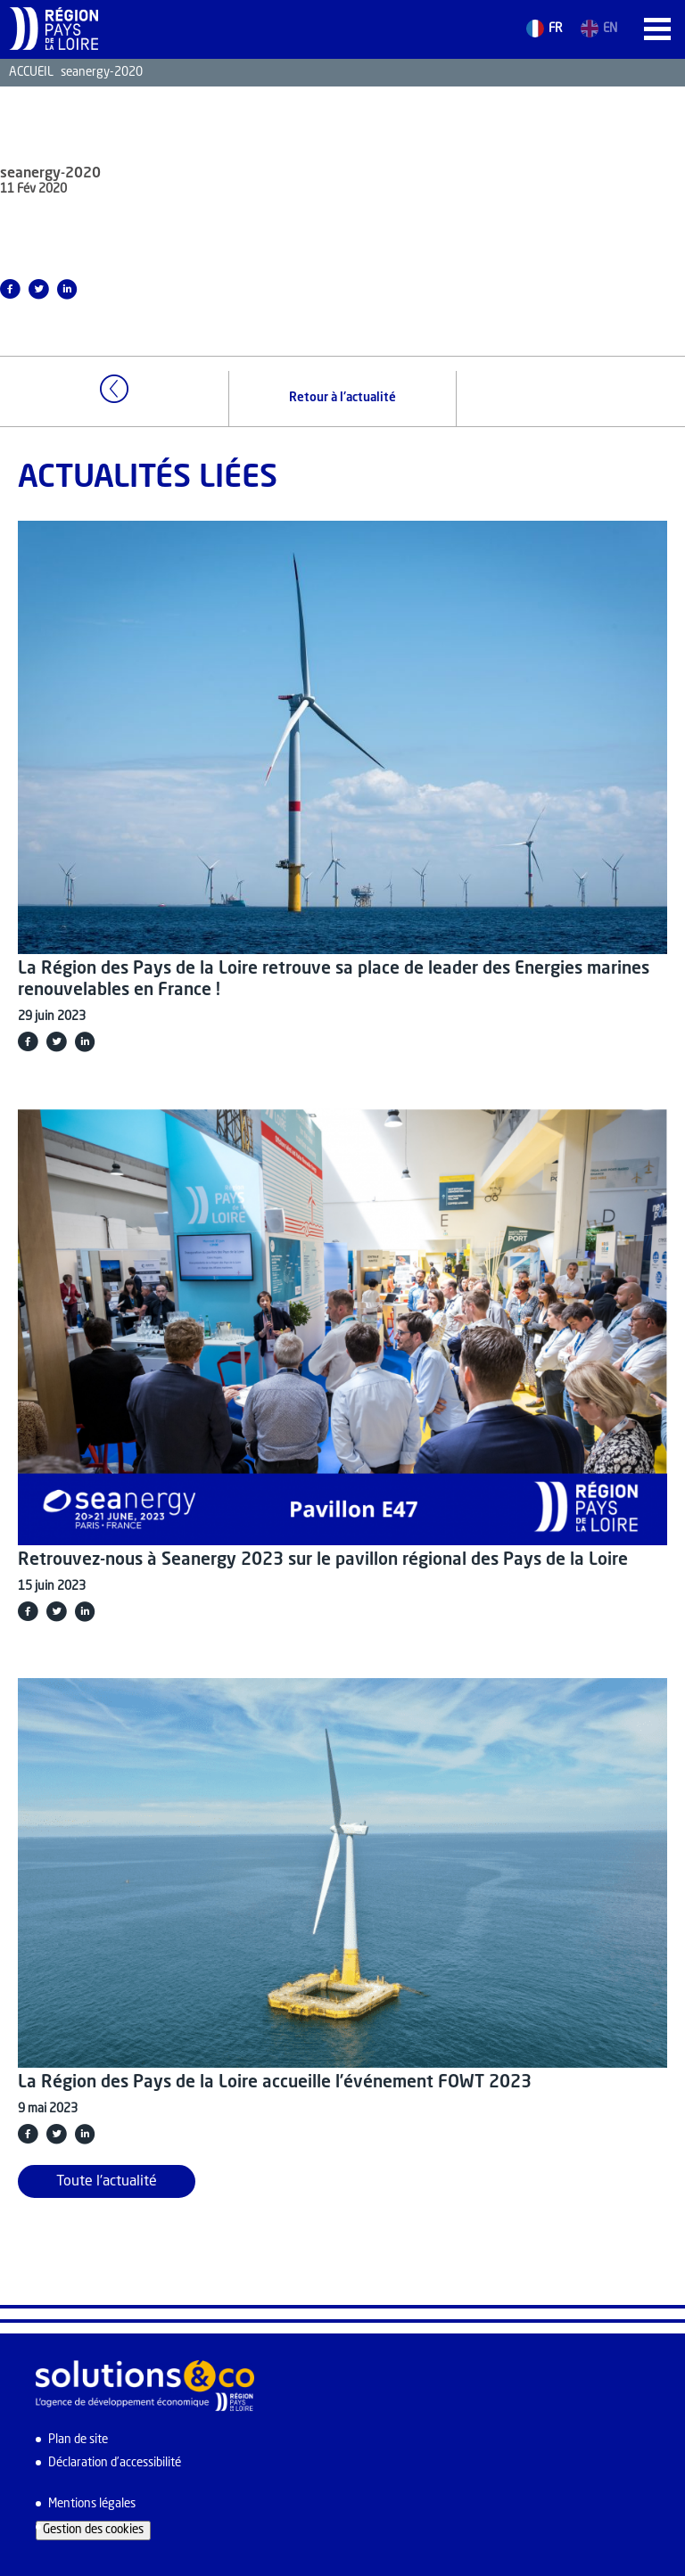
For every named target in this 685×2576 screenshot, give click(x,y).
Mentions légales (92, 2504)
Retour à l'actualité (342, 398)
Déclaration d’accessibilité (114, 2463)
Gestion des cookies (93, 2530)
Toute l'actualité (106, 2182)
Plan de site (78, 2440)
